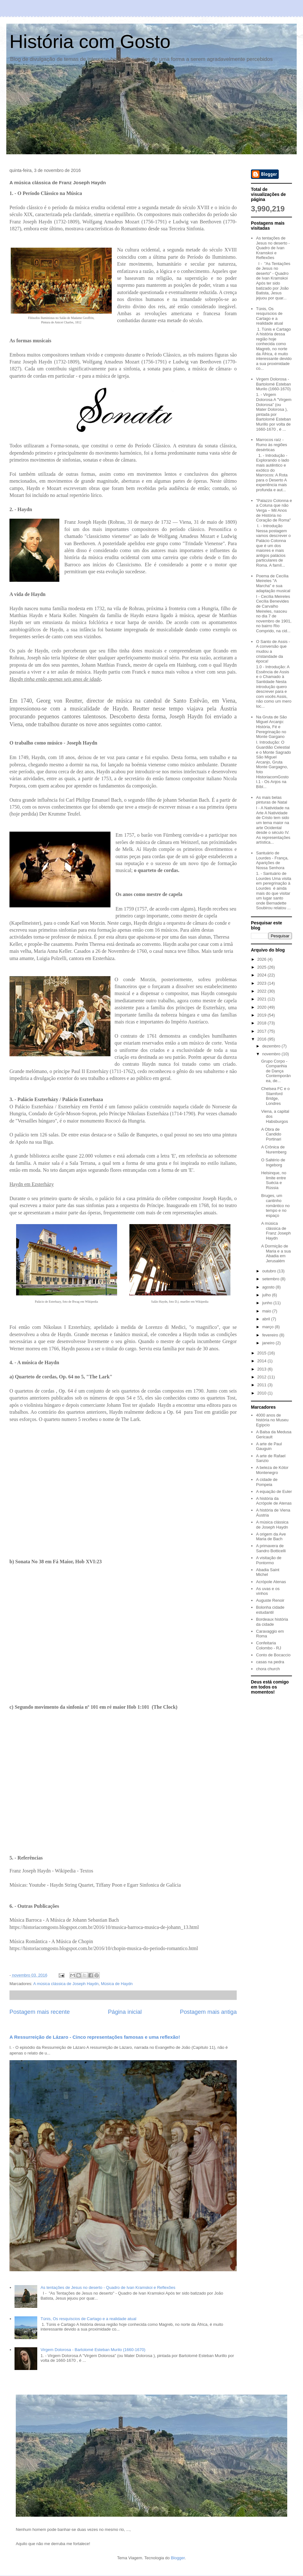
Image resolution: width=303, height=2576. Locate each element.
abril (266, 1319)
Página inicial (125, 2012)
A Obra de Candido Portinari (271, 1134)
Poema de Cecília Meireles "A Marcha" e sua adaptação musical (273, 583)
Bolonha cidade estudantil (270, 1610)
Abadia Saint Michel (267, 1572)
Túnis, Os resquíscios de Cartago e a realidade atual (88, 2318)
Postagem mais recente (39, 2012)
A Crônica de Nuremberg (273, 1149)
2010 (262, 1393)
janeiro (269, 1343)
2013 (262, 1369)
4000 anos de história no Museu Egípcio (272, 1420)
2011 (262, 1384)
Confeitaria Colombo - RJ (268, 1645)
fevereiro (270, 1335)
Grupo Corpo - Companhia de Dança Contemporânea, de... (276, 1071)
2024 (262, 975)
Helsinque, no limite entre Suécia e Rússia (273, 1180)
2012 (262, 1377)
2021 (262, 999)
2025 (262, 967)
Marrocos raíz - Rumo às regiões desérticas (271, 444)
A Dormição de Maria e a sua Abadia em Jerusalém (276, 1253)
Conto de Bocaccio (273, 1655)
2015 (262, 1353)
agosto (269, 1287)
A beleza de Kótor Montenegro (272, 1470)
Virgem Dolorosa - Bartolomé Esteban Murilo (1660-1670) (92, 2349)
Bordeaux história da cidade (272, 1622)
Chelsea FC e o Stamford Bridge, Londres (275, 1096)
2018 (262, 1023)
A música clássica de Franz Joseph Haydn (276, 1231)
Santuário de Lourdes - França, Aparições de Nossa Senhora (272, 860)
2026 (262, 959)
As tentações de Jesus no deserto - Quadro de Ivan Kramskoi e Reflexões (107, 2287)
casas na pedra (270, 1661)
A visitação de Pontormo (268, 1560)
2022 (262, 991)
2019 (262, 1015)
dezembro (272, 1046)
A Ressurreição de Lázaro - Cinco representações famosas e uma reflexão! (94, 2037)
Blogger (178, 2557)
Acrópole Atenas (271, 1581)
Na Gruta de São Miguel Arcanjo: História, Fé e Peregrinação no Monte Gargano (271, 727)
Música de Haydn (117, 1983)
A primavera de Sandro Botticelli (271, 1548)
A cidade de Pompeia (266, 1482)
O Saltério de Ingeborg (273, 1162)
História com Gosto (89, 41)
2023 (262, 983)
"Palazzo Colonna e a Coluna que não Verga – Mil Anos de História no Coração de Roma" (274, 510)
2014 (262, 1361)
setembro (271, 1278)
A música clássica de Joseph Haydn (65, 1983)
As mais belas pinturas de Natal (271, 800)
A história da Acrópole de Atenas (274, 1501)
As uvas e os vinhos (267, 1591)
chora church (268, 1668)
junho (267, 1302)
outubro (269, 1271)
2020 (262, 1007)
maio (267, 1311)
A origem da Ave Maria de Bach (271, 1536)
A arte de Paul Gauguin (269, 1446)
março (268, 1326)
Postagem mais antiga (208, 2012)
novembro (272, 1054)
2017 (262, 1031)
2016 (262, 1039)
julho (267, 1295)
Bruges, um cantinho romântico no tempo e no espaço (275, 1205)
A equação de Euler (274, 1491)
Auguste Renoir (270, 1600)
